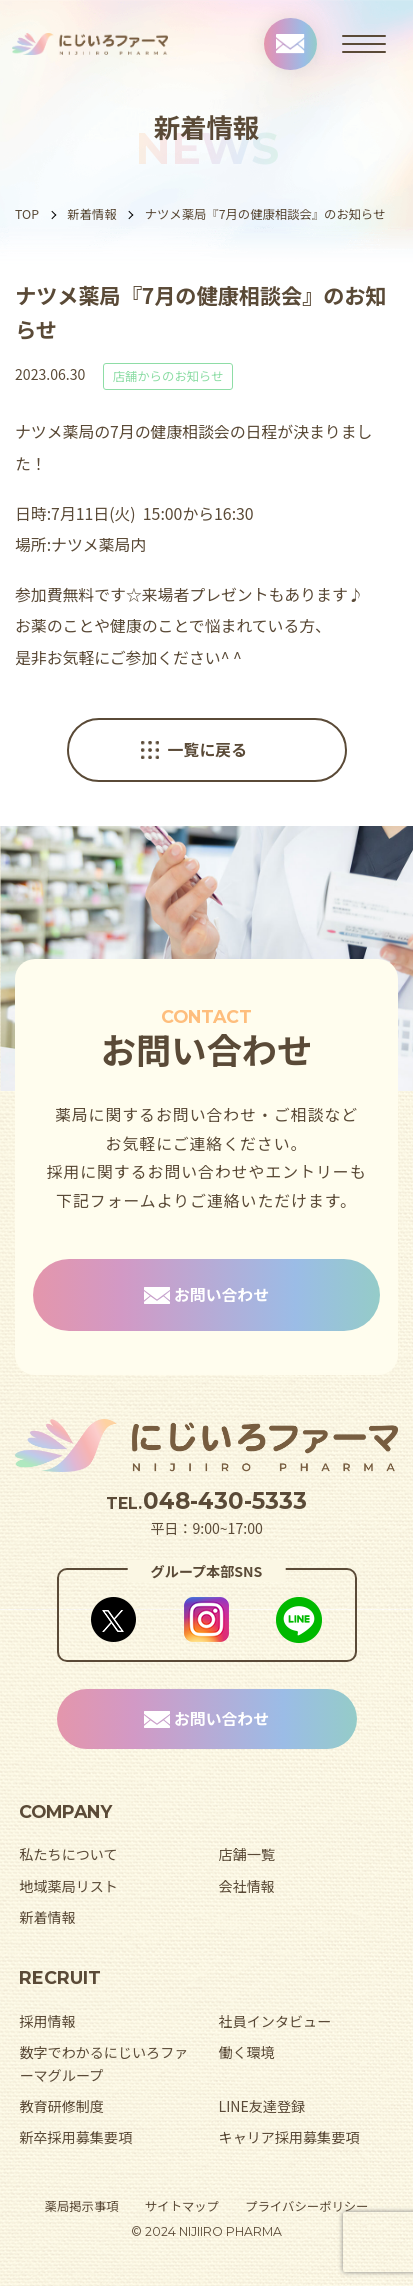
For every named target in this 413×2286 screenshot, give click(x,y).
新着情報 (91, 214)
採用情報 (47, 2021)
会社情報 (247, 1886)
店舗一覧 (247, 1854)
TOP (27, 214)
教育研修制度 (61, 2106)
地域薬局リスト (68, 1886)
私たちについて (68, 1854)
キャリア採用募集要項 (289, 2137)
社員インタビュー (275, 2021)
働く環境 (247, 2052)
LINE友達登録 (262, 2106)
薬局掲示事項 (82, 2206)
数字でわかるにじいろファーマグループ (103, 2063)
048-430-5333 (225, 1501)
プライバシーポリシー (306, 2206)
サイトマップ (182, 2206)
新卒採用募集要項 (75, 2137)
